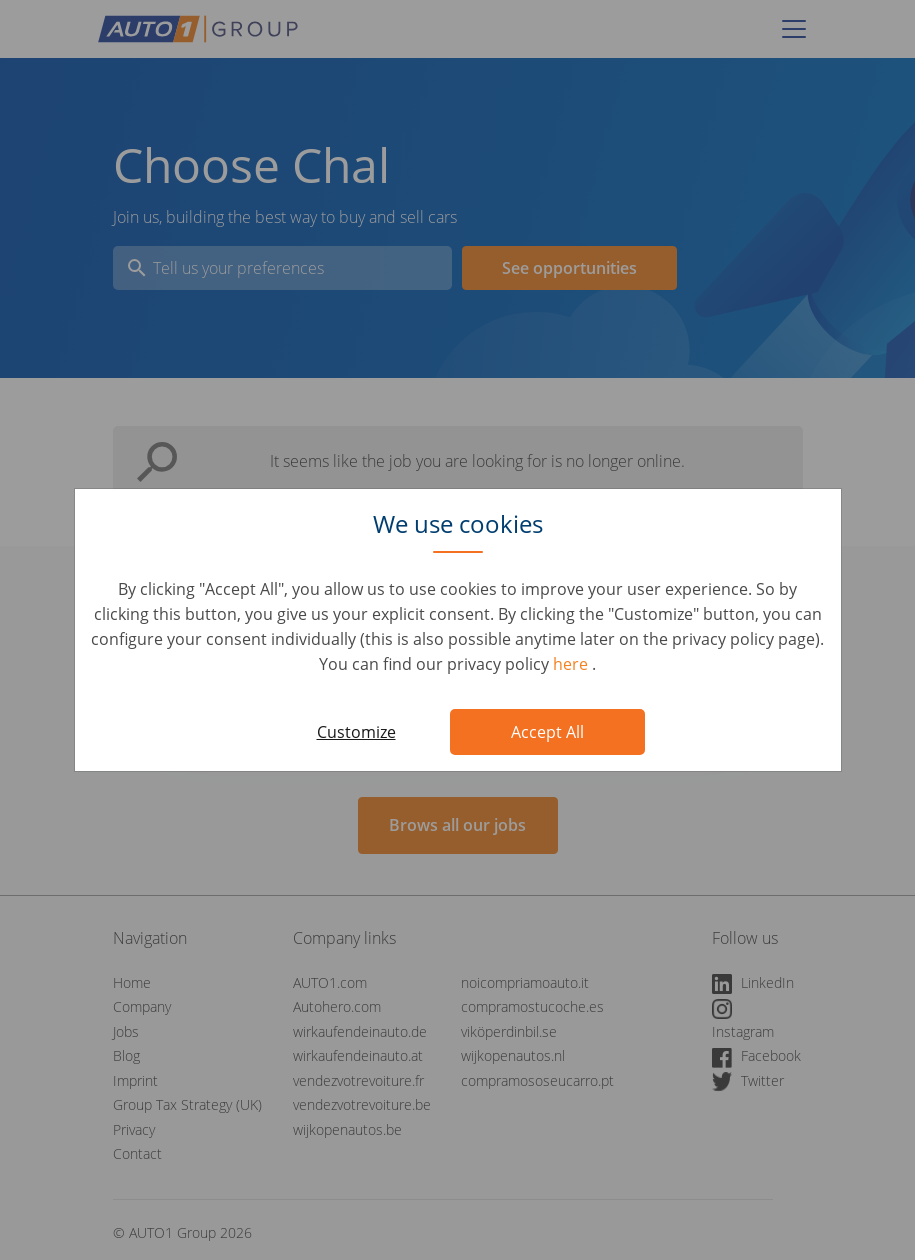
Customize (356, 732)
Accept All (547, 732)
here (572, 664)
